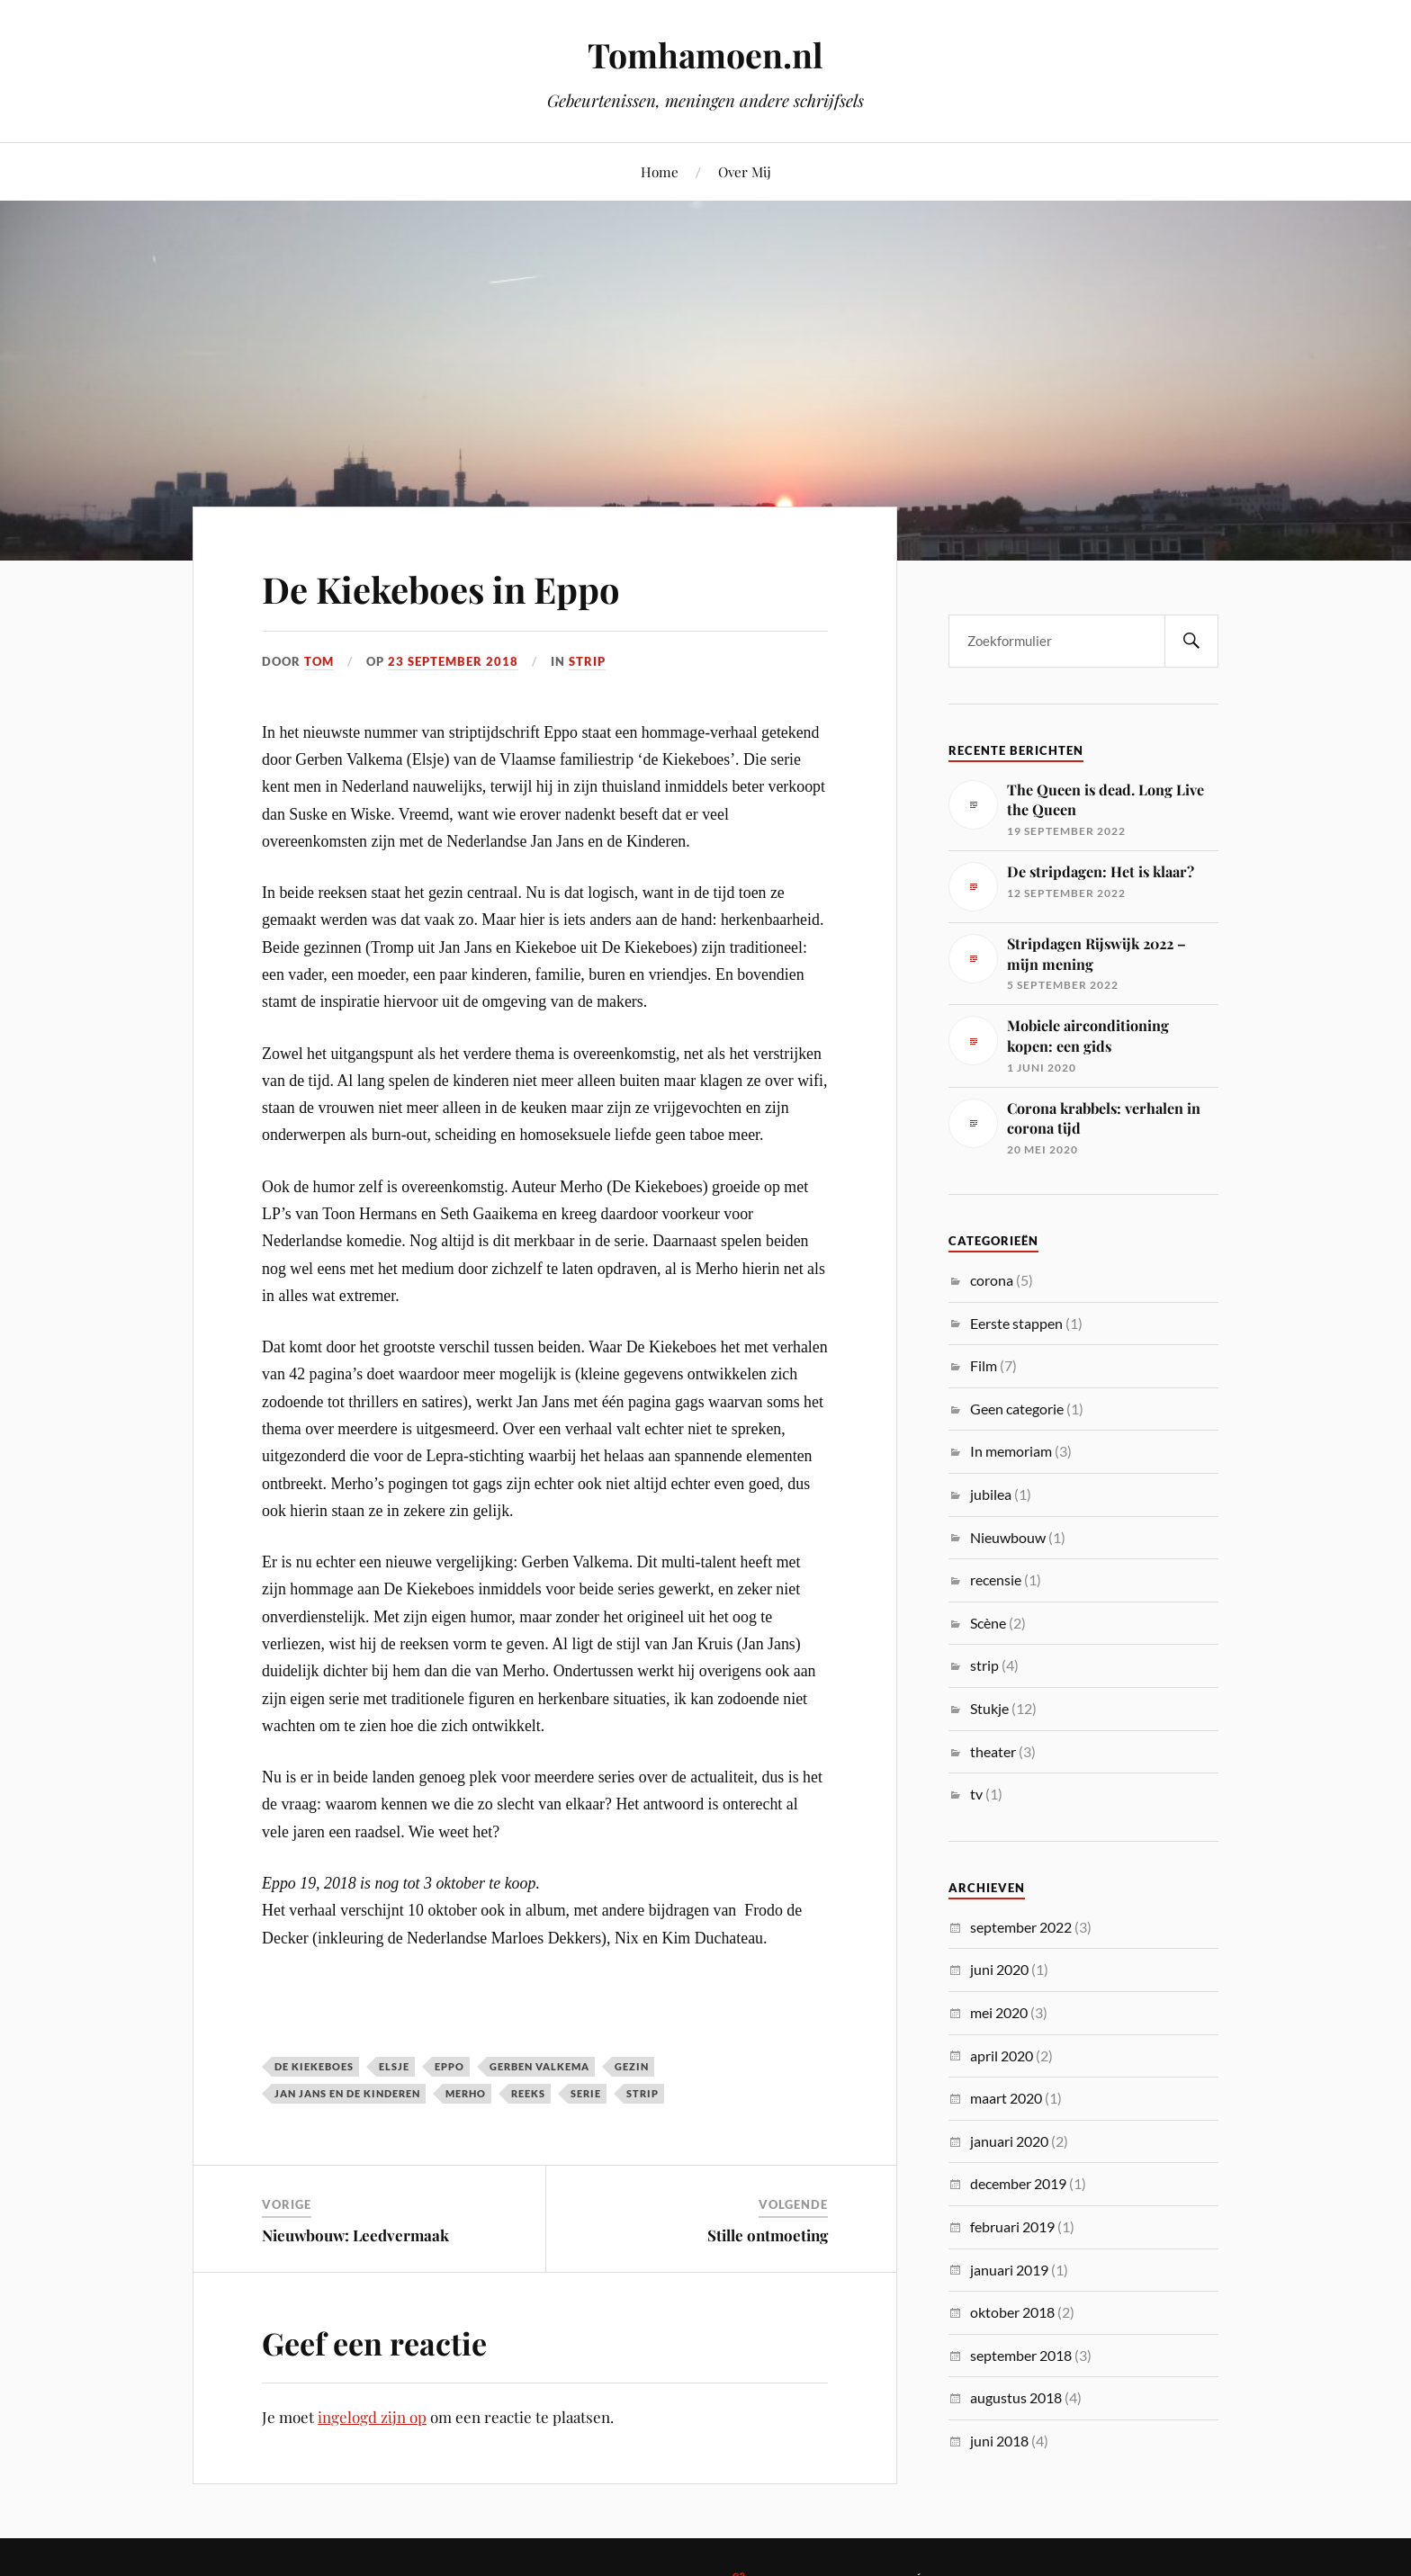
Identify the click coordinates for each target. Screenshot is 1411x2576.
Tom (319, 661)
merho (465, 2093)
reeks (528, 2093)
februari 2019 (1012, 2226)
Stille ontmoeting (767, 2235)
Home (660, 171)
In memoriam (1011, 1450)
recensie (995, 1579)
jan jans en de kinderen (347, 2093)
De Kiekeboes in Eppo (461, 587)
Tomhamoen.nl (705, 54)
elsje (394, 2066)
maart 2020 (1006, 2097)
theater (993, 1751)
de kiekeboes (314, 2066)
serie (586, 2093)
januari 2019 (1009, 2269)
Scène (988, 1622)
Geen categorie (1017, 1408)
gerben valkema (539, 2066)
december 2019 (1018, 2183)
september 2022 (1021, 1926)
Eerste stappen (1016, 1323)
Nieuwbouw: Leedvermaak (355, 2235)
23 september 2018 (453, 661)
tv (976, 1793)
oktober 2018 (1012, 2311)
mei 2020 (999, 2012)
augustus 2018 (1016, 2397)
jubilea (990, 1494)
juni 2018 (999, 2440)
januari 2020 (1009, 2141)
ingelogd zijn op (372, 2417)
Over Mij (744, 171)
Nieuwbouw (1008, 1537)
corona (991, 1279)
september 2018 (1021, 2355)
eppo (449, 2066)
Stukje (989, 1708)
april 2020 (1001, 2055)
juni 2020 (999, 1969)
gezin (632, 2066)
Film (983, 1365)
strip (587, 661)
